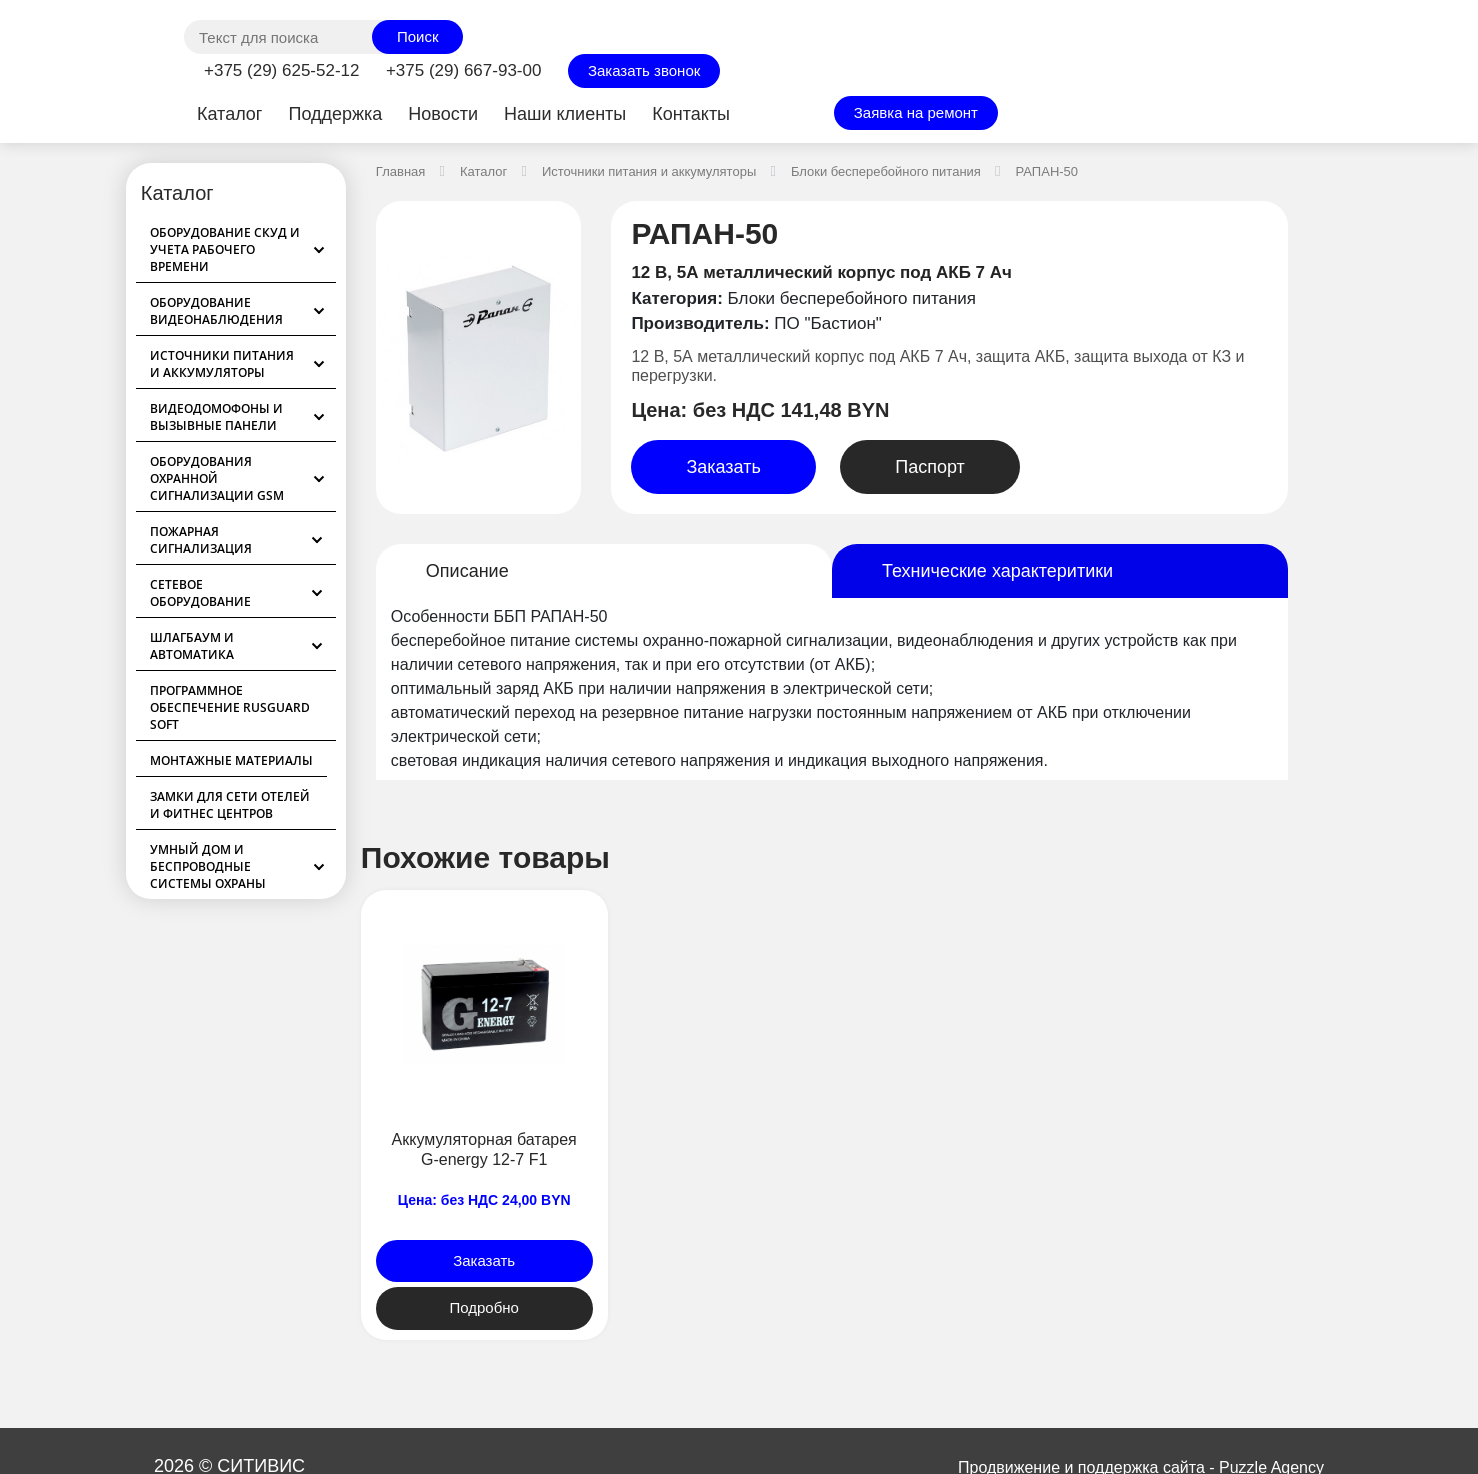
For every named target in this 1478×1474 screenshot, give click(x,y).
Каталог (229, 114)
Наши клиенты (565, 114)
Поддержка (335, 114)
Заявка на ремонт (916, 112)
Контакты (691, 114)
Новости (443, 114)
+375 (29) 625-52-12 (281, 70)
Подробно (483, 1307)
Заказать (723, 467)
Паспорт (930, 467)
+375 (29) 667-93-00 (463, 70)
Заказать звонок (644, 70)
